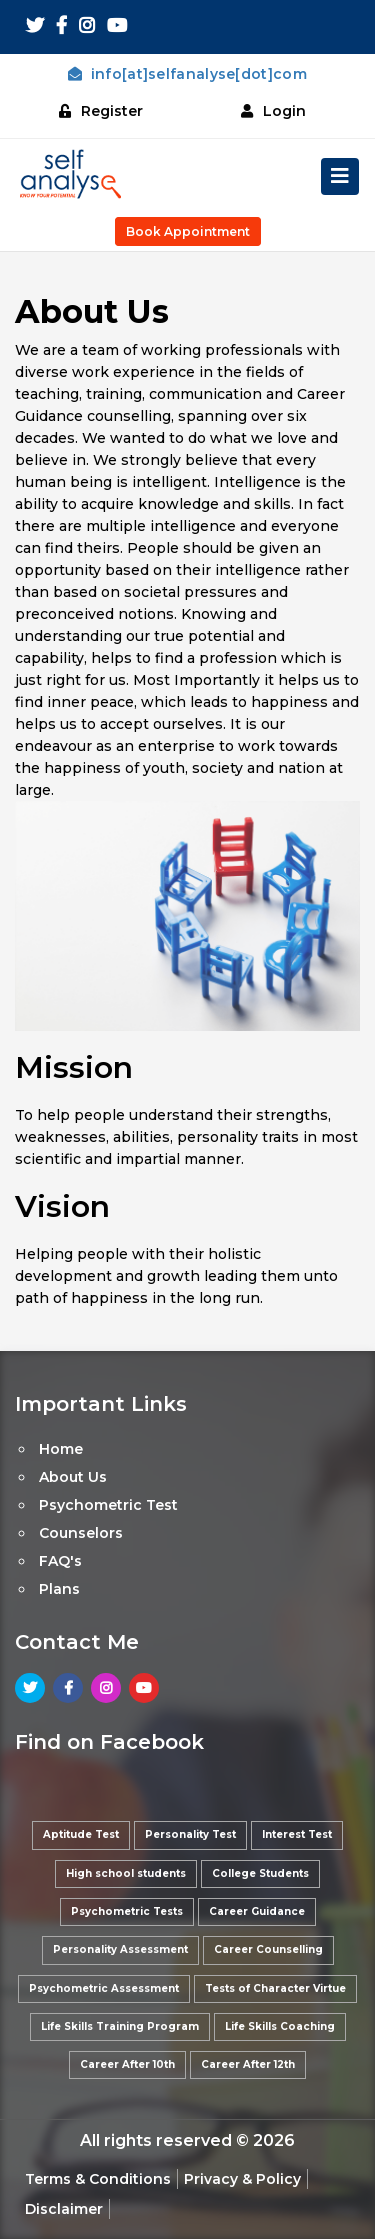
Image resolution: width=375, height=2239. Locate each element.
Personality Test (190, 1834)
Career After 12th (248, 2064)
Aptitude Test (81, 1834)
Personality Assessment (120, 1949)
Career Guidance (257, 1911)
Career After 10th (127, 2064)
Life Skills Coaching (280, 2026)
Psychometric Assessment (104, 1988)
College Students (260, 1873)
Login (273, 111)
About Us (73, 1477)
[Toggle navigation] (340, 176)
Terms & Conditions (98, 2179)
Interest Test (297, 1834)
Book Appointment (188, 231)
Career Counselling (268, 1949)
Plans (59, 1589)
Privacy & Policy (242, 2179)
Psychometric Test (108, 1505)
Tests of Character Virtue (275, 1988)
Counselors (81, 1533)
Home (61, 1449)
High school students (126, 1873)
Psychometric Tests (127, 1911)
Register (101, 111)
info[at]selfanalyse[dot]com (187, 74)
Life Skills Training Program (120, 2026)
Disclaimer (64, 2209)
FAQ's (60, 1561)
